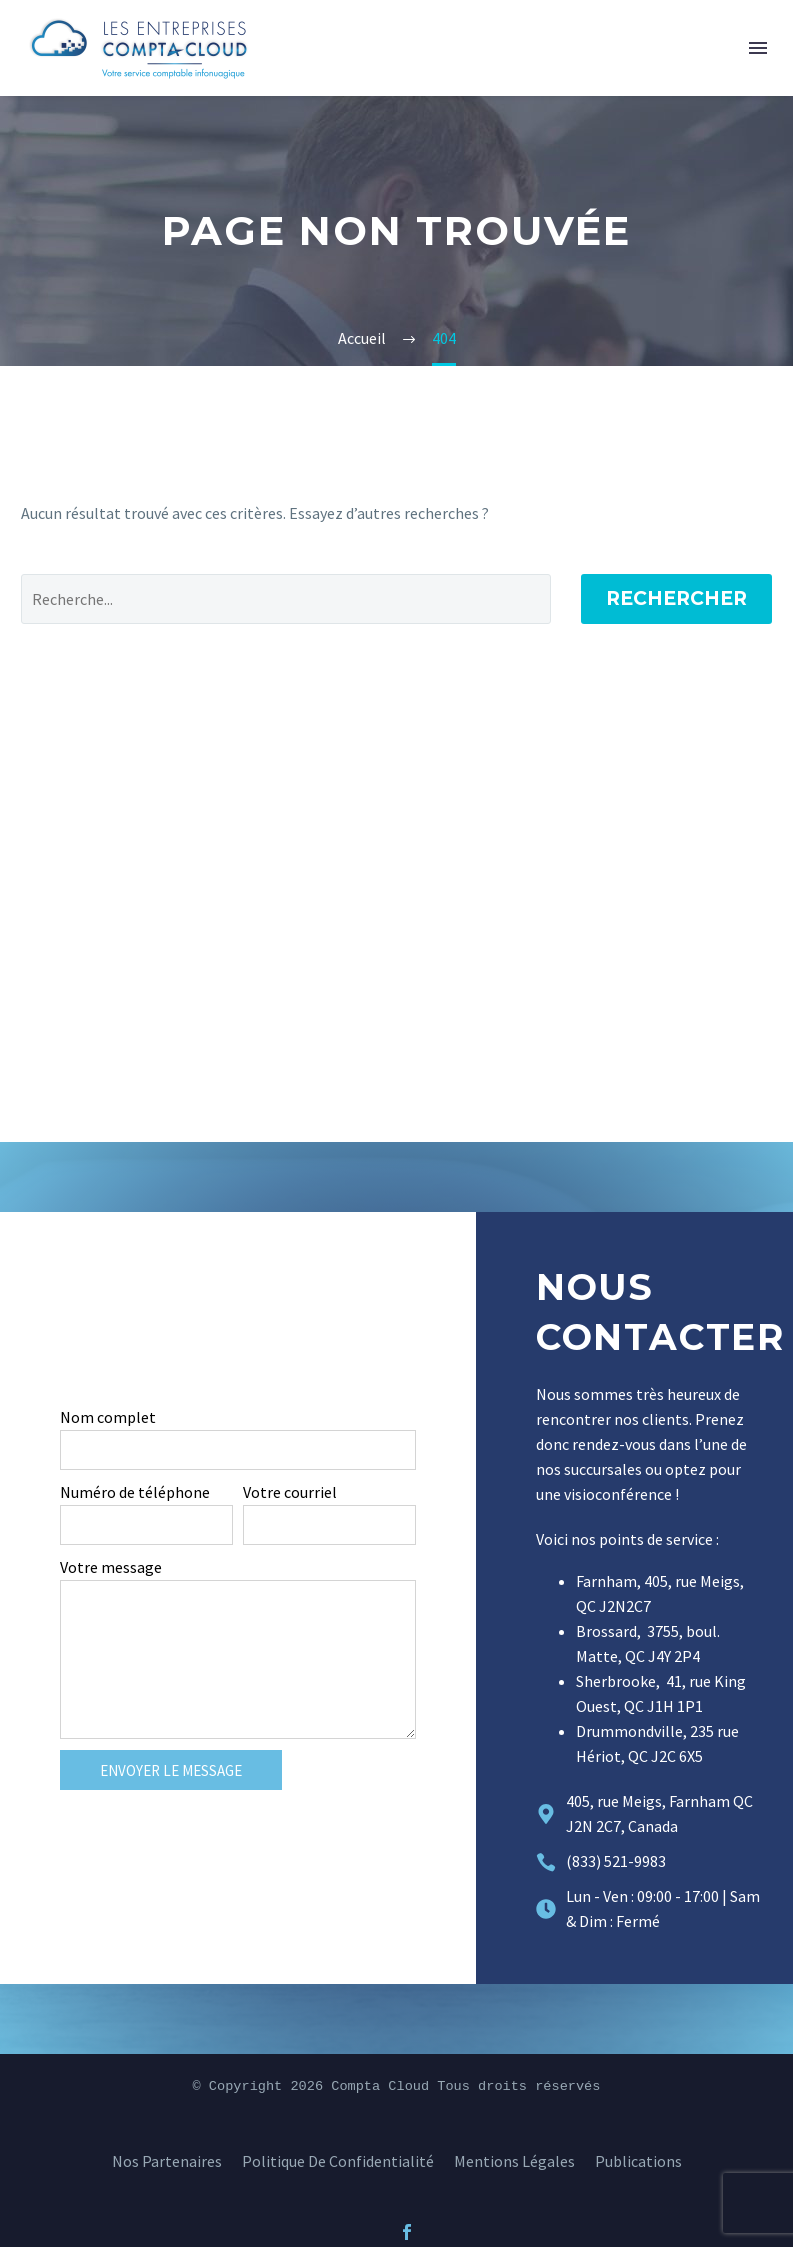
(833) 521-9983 (616, 1861)
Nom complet (108, 1417)
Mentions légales (514, 2161)
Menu (758, 48)
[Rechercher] (286, 599)
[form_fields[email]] (329, 1525)
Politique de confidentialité (338, 2161)
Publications (638, 2161)
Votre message (111, 1567)
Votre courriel (290, 1492)
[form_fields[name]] (238, 1450)
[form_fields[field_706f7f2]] (146, 1525)
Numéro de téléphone (135, 1492)
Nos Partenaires (167, 2161)
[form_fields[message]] (238, 1659)
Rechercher (676, 598)
